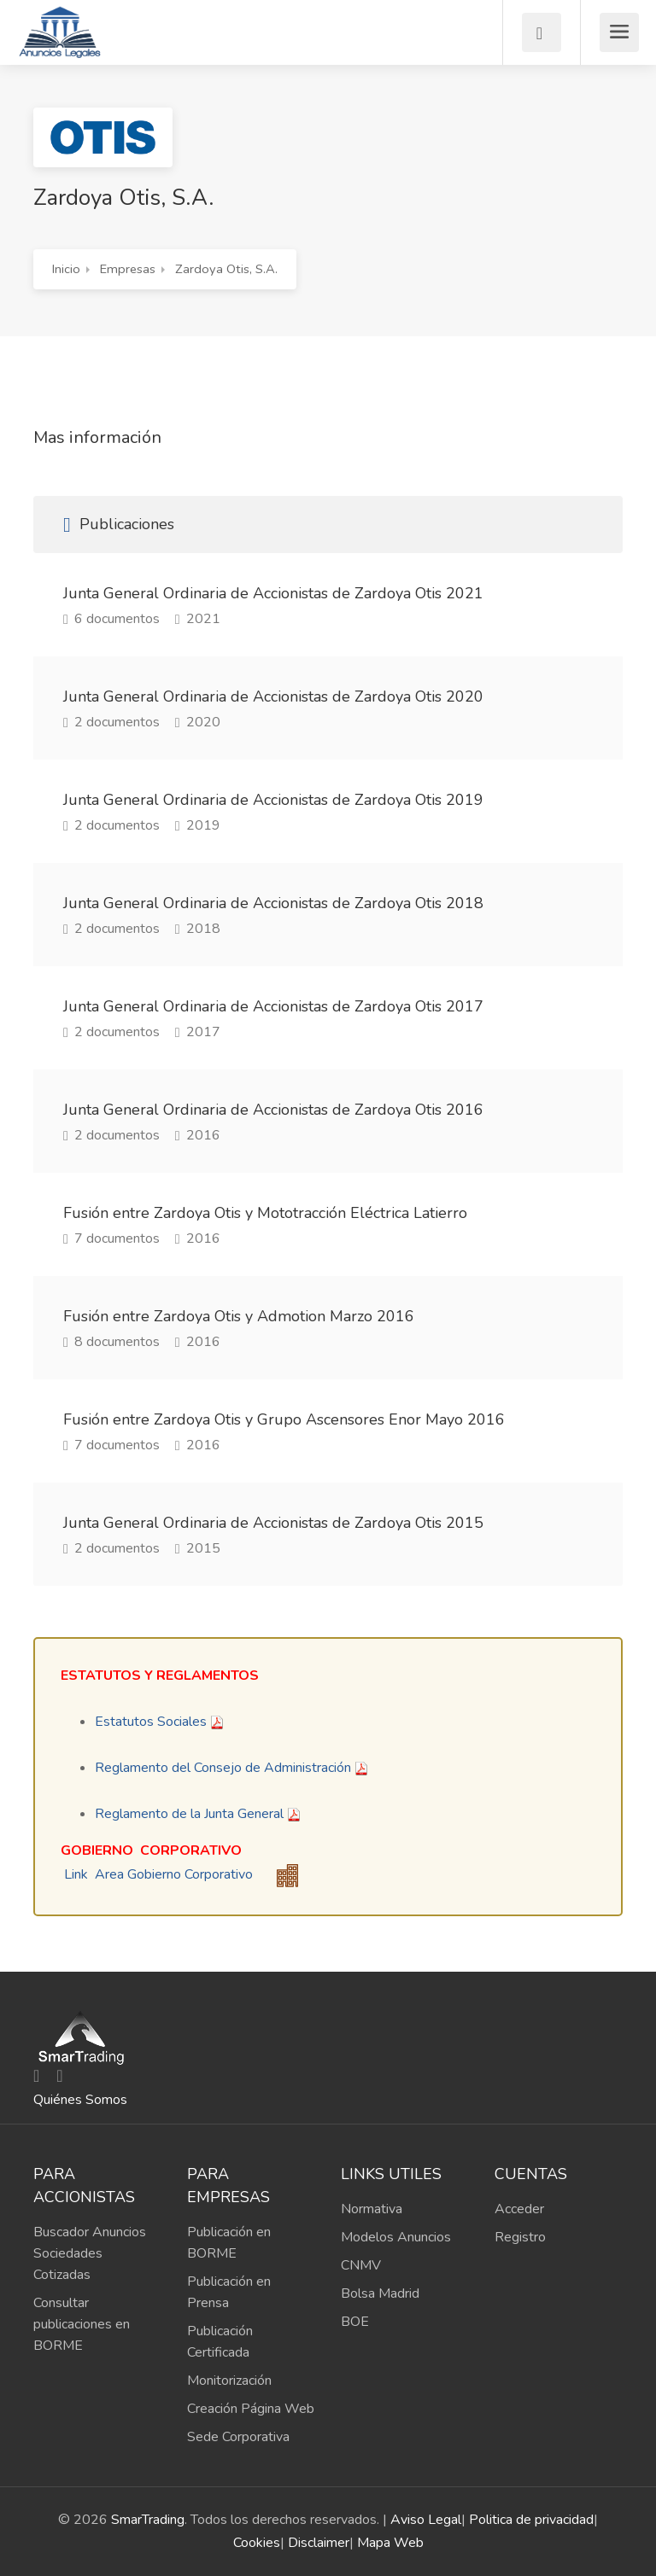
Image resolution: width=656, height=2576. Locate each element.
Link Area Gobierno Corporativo (158, 1874)
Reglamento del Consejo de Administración (223, 1767)
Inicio (66, 268)
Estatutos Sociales (151, 1721)
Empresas (127, 268)
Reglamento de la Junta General (189, 1813)
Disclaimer (318, 2542)
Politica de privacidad (531, 2519)
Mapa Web (390, 2542)
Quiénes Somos (80, 2099)
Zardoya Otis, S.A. (226, 268)
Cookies (256, 2542)
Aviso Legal (425, 2519)
